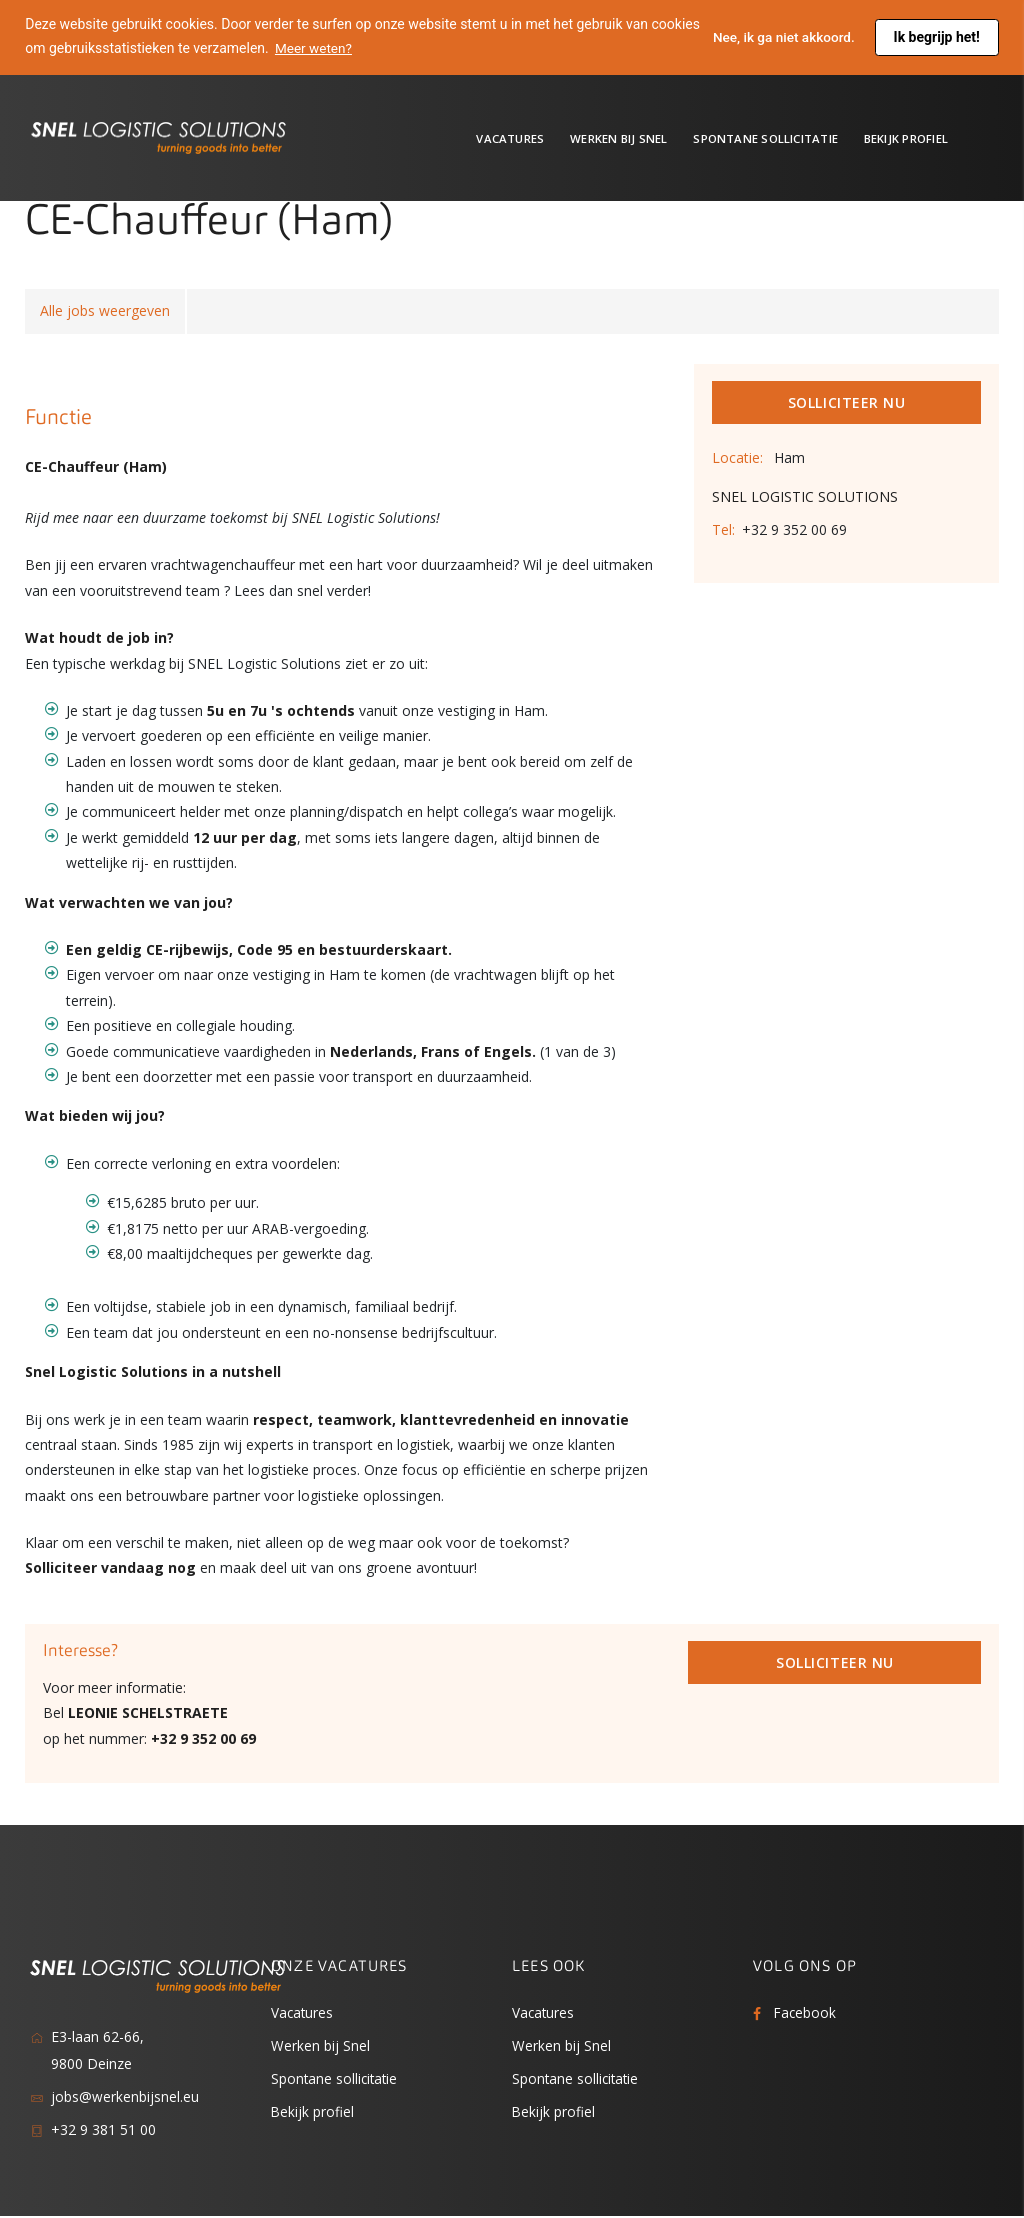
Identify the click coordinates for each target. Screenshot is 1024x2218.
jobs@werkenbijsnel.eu (125, 2098)
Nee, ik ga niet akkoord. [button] (781, 37)
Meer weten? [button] (367, 48)
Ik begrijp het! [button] (937, 37)
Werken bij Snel (618, 138)
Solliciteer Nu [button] (847, 403)
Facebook (806, 2013)
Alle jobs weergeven (105, 311)
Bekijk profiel (906, 138)
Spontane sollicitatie (765, 138)
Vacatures (510, 138)
